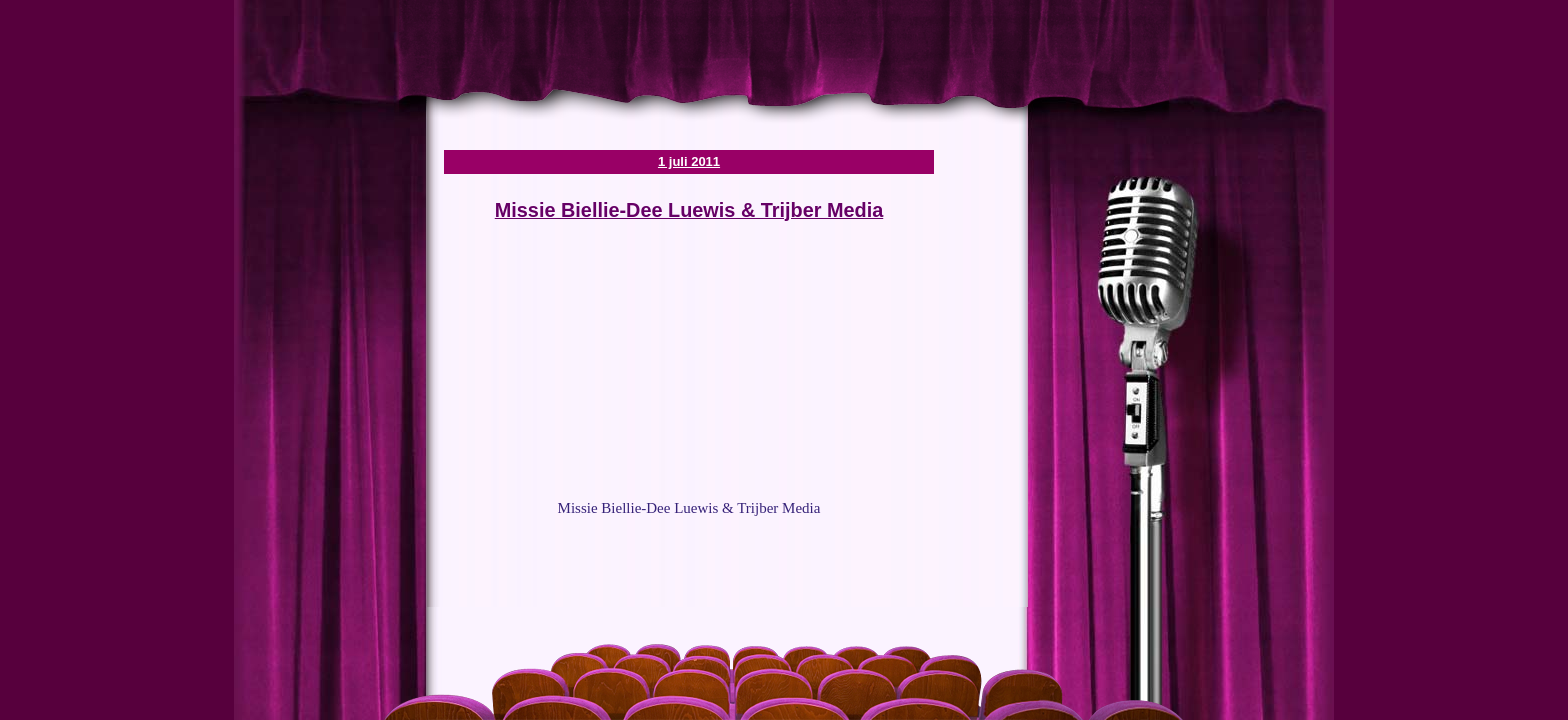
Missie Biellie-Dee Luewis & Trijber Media (689, 210)
